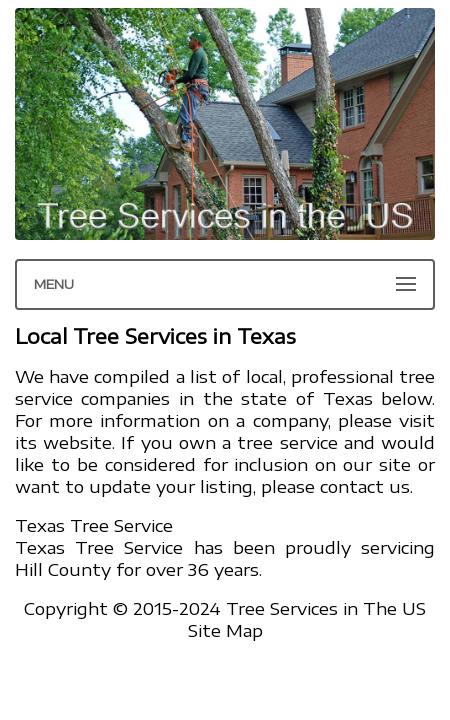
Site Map (225, 630)
